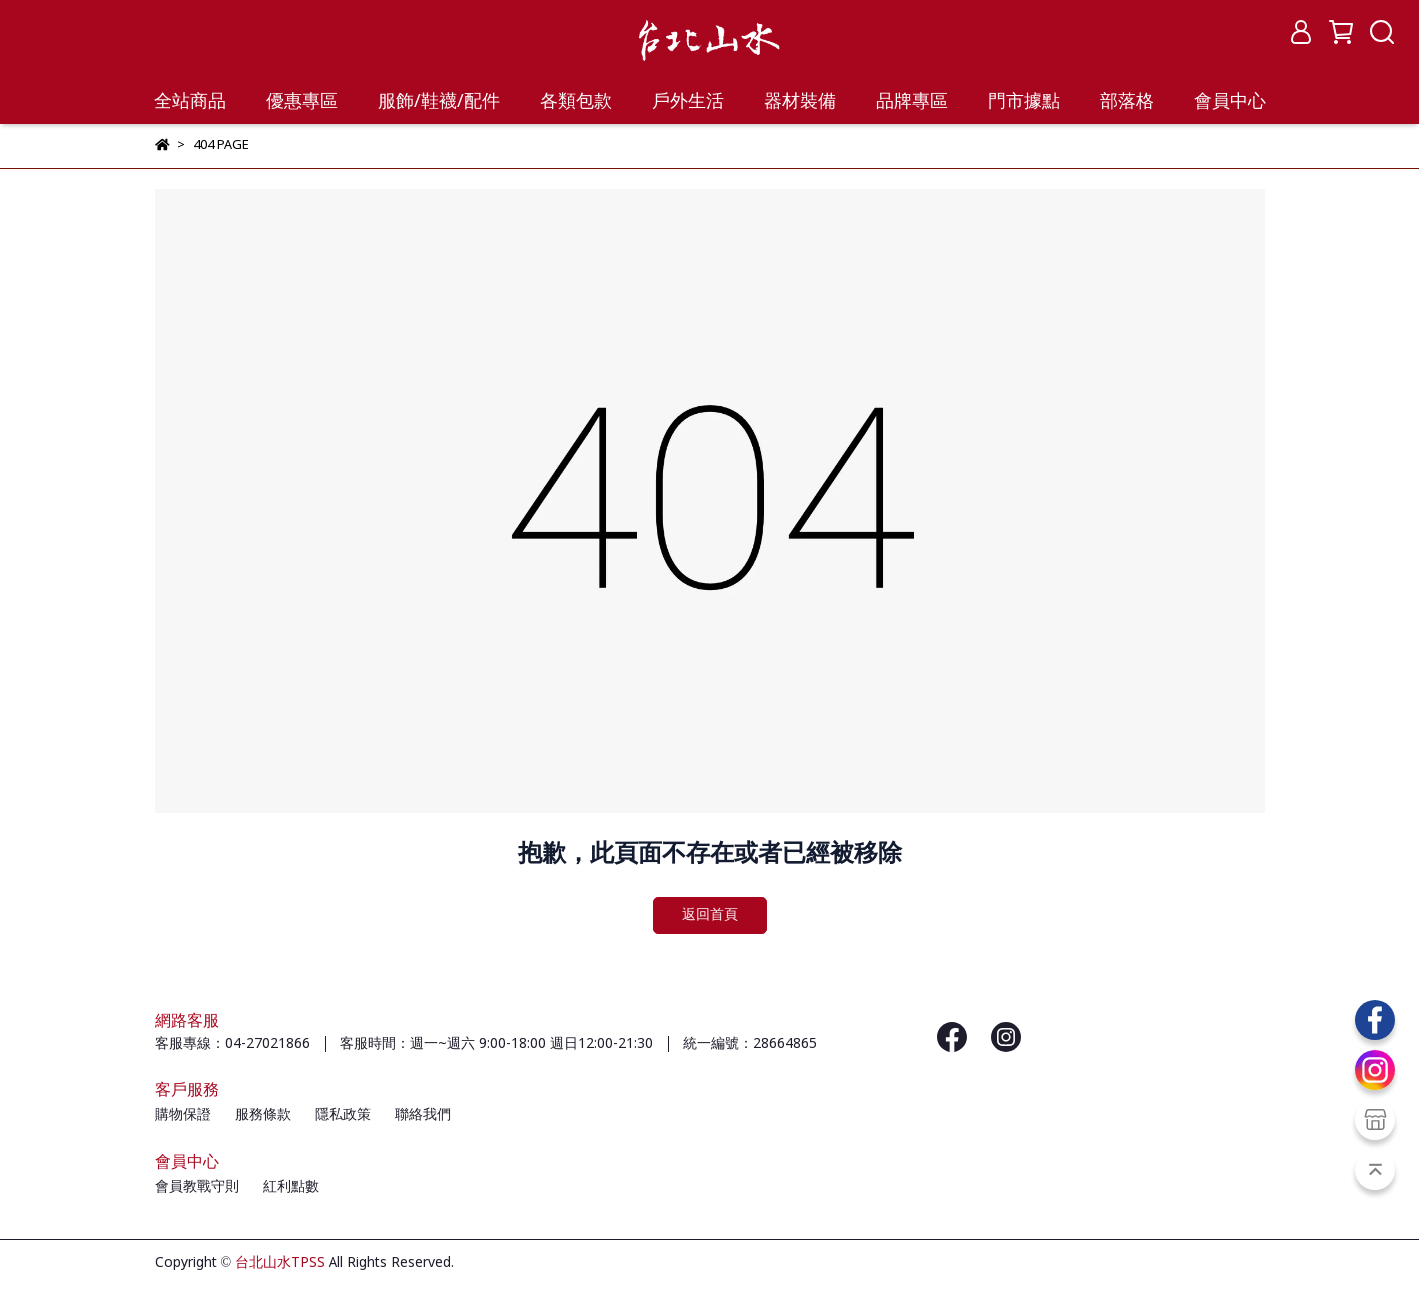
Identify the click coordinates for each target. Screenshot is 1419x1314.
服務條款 (263, 1115)
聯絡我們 (423, 1115)
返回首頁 (710, 915)
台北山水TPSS (280, 1263)
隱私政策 (343, 1115)
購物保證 (183, 1115)
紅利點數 (291, 1187)
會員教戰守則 (197, 1187)
